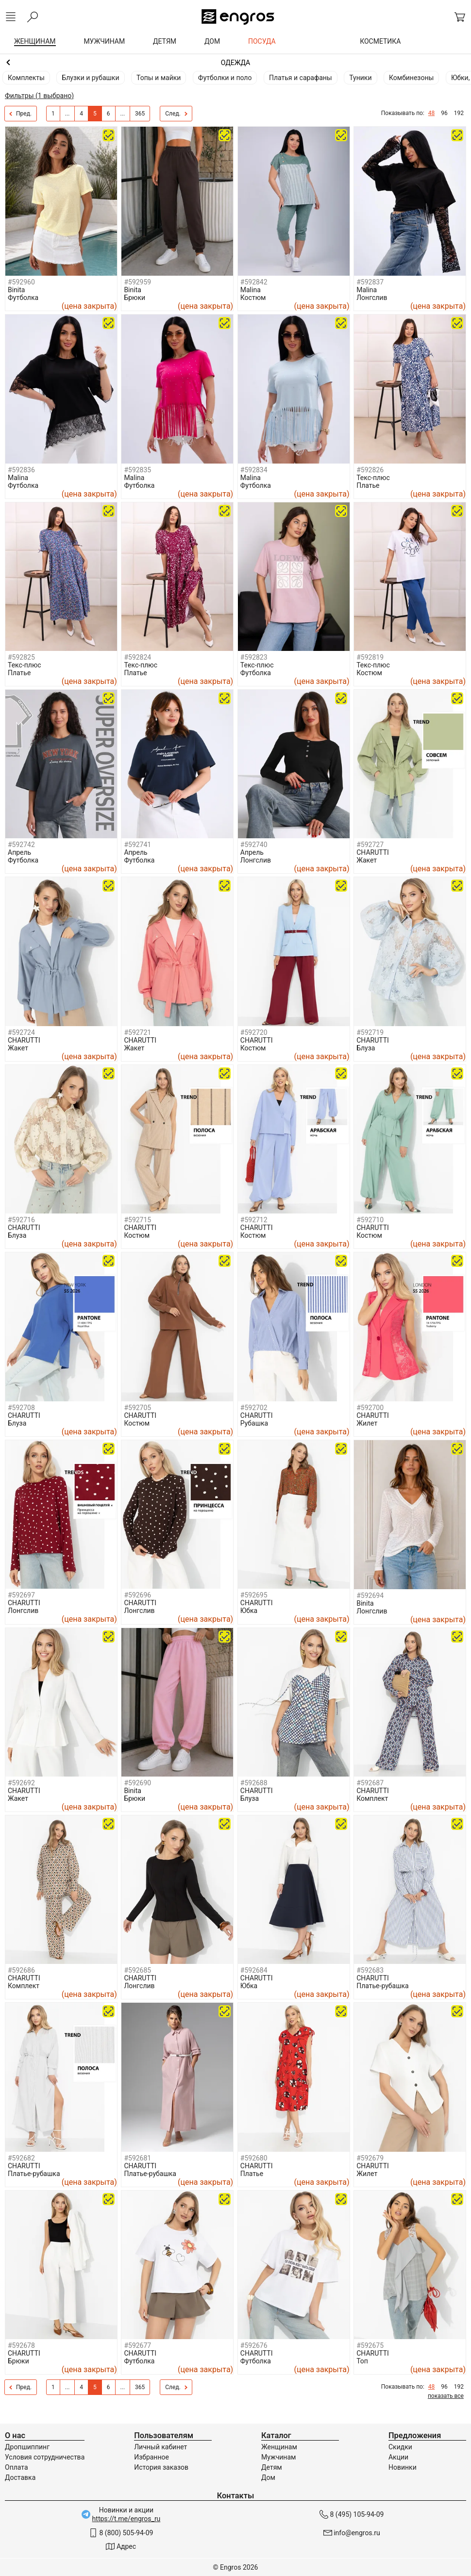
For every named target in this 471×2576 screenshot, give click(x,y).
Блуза (365, 1048)
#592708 (21, 1408)
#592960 (21, 282)
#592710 (370, 1220)
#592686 (21, 1970)
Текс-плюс (373, 478)
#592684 (254, 1970)
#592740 (254, 844)
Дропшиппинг (27, 2447)
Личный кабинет (160, 2447)
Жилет (366, 1423)
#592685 (137, 1970)
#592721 (137, 1032)
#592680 (254, 2158)
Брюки (134, 297)
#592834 (254, 470)
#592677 (137, 2345)
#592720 (254, 1032)
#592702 (254, 1408)
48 (431, 113)
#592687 (370, 1783)
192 (459, 113)
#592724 (21, 1032)
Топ (362, 2361)
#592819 (370, 657)
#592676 (254, 2345)
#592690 (137, 1783)
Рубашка (254, 1423)
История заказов (161, 2467)
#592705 (137, 1408)
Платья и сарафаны (300, 78)
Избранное (151, 2457)
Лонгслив (371, 297)
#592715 (137, 1220)
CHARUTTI (372, 852)
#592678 (21, 2345)
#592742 (21, 844)
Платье (367, 485)
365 (140, 113)
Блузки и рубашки (90, 78)
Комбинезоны (411, 78)
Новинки (402, 2467)
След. (176, 114)
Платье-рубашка (382, 1986)
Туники (360, 78)
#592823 (254, 657)
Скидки (400, 2447)
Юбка (248, 1610)
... (67, 113)
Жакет (366, 860)
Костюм (253, 297)
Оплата (16, 2467)
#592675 (370, 2345)
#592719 (370, 1032)
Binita (16, 290)
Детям (271, 2467)
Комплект (372, 1798)
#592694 (370, 1595)
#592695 (254, 1595)
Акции (398, 2457)
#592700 (370, 1408)
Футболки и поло (225, 78)
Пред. (20, 113)
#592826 (370, 470)
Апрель (19, 852)
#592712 (254, 1220)
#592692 (21, 1783)
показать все (446, 2396)
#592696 (137, 1595)
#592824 (137, 657)
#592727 (370, 844)
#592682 (21, 2158)
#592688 (254, 1783)
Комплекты (26, 78)
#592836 (21, 470)
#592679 (370, 2158)
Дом (268, 2477)
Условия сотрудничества (44, 2457)
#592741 (137, 844)
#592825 (21, 657)
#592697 (21, 1595)
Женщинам (235, 62)
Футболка (23, 297)
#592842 (254, 282)
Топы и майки (158, 78)
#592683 (370, 1970)
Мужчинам (278, 2457)
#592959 (137, 282)
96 (444, 113)
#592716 (21, 1220)
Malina (250, 290)
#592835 (137, 470)
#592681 (137, 2158)
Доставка (20, 2477)
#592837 (370, 282)
